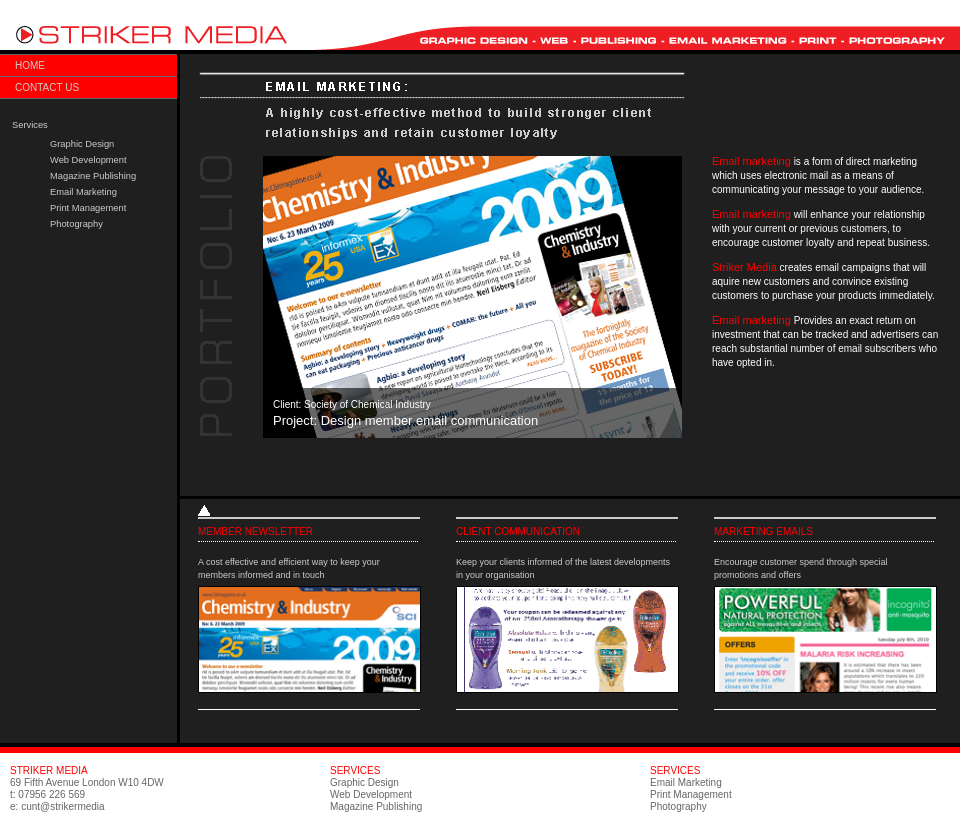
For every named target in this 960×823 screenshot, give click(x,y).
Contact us (47, 87)
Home (30, 65)
